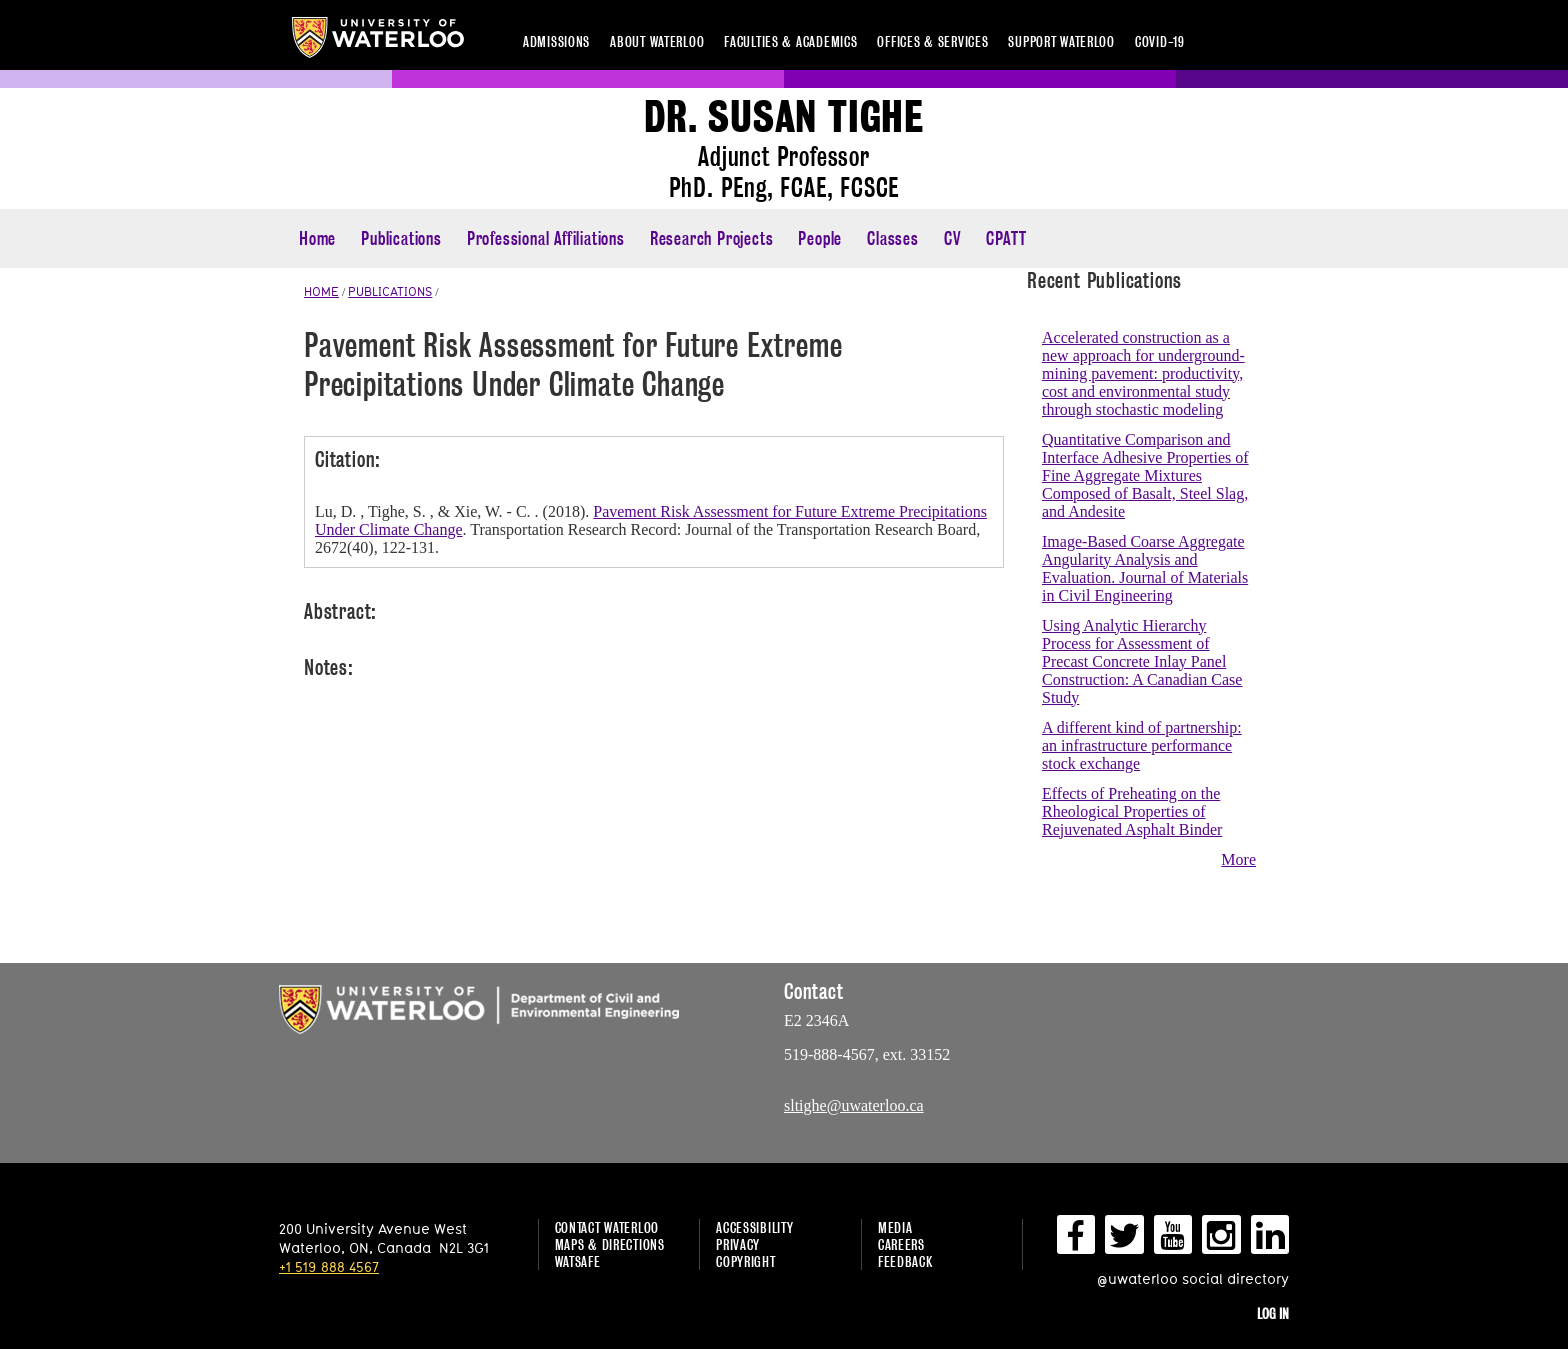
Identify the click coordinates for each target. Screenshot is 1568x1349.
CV (953, 238)
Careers (901, 1244)
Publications (401, 238)
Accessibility (754, 1227)
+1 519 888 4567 (329, 1266)
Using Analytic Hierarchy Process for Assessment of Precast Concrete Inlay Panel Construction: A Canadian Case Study (1142, 661)
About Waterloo (657, 41)
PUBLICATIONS (390, 291)
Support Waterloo (1061, 41)
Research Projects (712, 238)
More (1238, 859)
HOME (321, 291)
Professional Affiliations (546, 238)
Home (317, 238)
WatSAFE (578, 1261)
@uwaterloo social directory (1193, 1278)
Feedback (905, 1261)
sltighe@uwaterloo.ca (854, 1105)
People (820, 238)
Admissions (556, 41)
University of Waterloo (378, 37)
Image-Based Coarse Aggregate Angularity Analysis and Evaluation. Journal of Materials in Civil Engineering (1145, 568)
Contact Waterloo (607, 1227)
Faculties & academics (790, 41)
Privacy (738, 1244)
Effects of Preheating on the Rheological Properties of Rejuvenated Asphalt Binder (1132, 811)
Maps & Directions (610, 1244)
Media (895, 1227)
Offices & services (932, 41)
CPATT (1006, 238)
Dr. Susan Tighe (784, 117)
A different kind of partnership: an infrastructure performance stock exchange (1142, 745)
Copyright (745, 1261)
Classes (893, 238)
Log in (1273, 1313)
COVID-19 (1160, 41)
